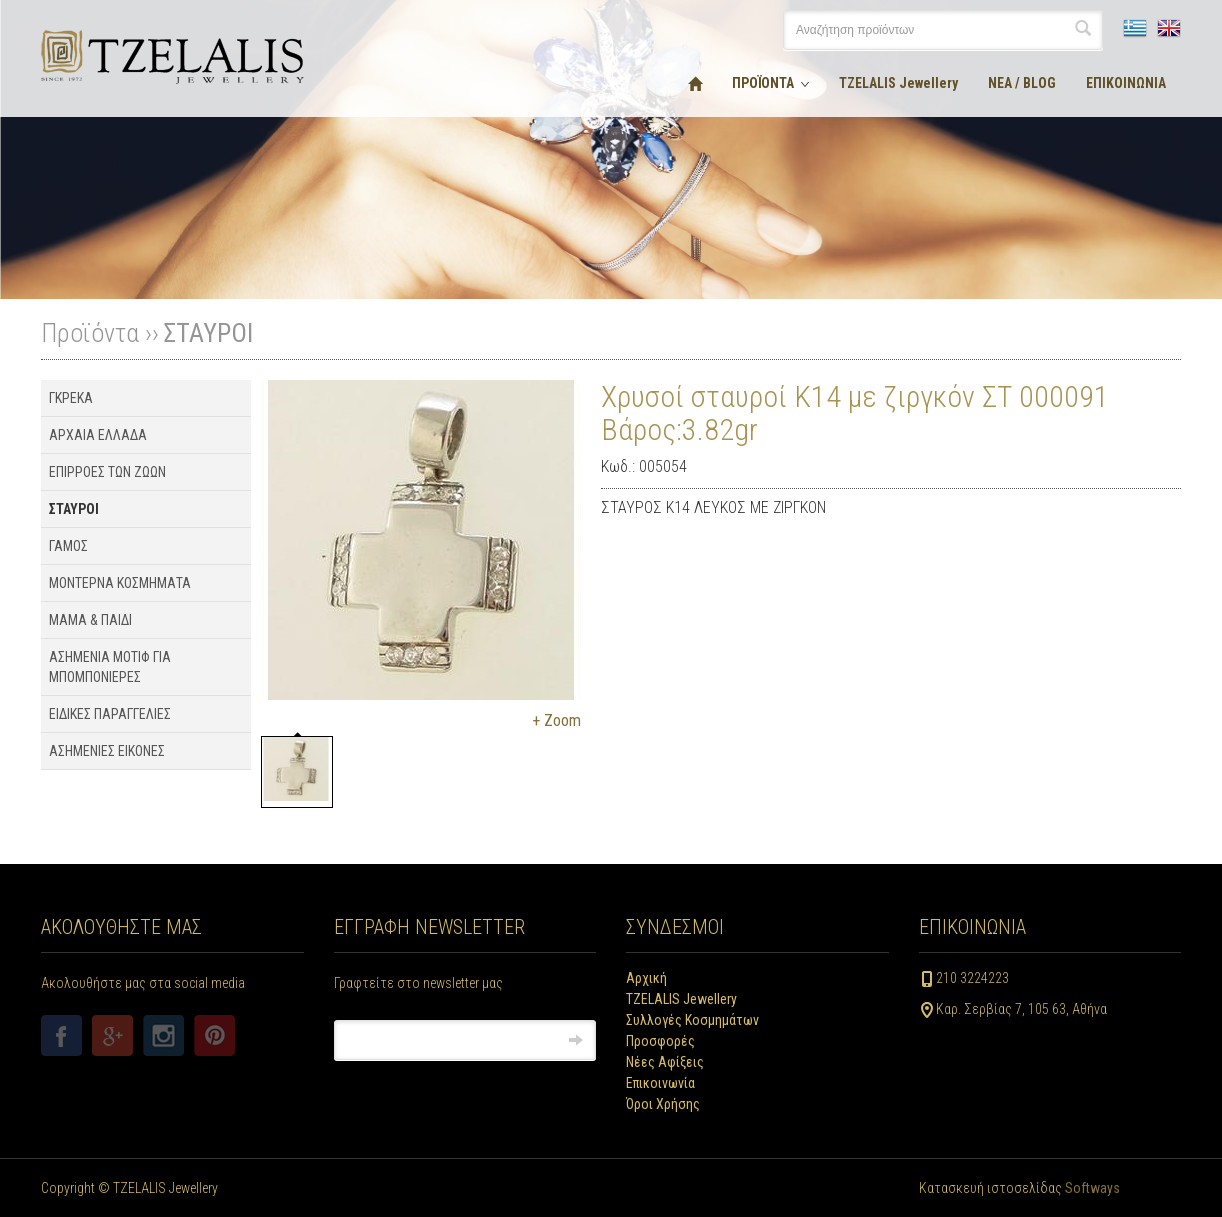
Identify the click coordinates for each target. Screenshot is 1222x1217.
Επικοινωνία (660, 1083)
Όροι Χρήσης (663, 1104)
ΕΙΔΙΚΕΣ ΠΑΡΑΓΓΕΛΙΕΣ (110, 714)
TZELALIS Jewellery (898, 83)
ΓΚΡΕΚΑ (71, 398)
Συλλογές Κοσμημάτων (692, 1020)
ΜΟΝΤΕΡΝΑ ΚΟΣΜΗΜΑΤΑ (120, 583)
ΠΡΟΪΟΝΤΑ (763, 83)
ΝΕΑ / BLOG (1022, 83)
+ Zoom (556, 720)
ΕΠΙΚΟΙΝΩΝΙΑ (1126, 83)
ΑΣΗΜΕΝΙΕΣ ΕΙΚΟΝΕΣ (107, 751)
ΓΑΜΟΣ (68, 546)
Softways (1092, 1188)
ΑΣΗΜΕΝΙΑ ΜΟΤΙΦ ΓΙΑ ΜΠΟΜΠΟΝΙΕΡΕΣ (110, 667)
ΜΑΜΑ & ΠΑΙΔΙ (90, 620)
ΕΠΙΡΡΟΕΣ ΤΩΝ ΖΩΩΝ (107, 472)
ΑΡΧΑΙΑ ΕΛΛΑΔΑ (98, 435)
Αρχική (646, 978)
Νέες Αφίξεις (665, 1062)
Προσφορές (660, 1041)
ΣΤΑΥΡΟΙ (208, 333)
